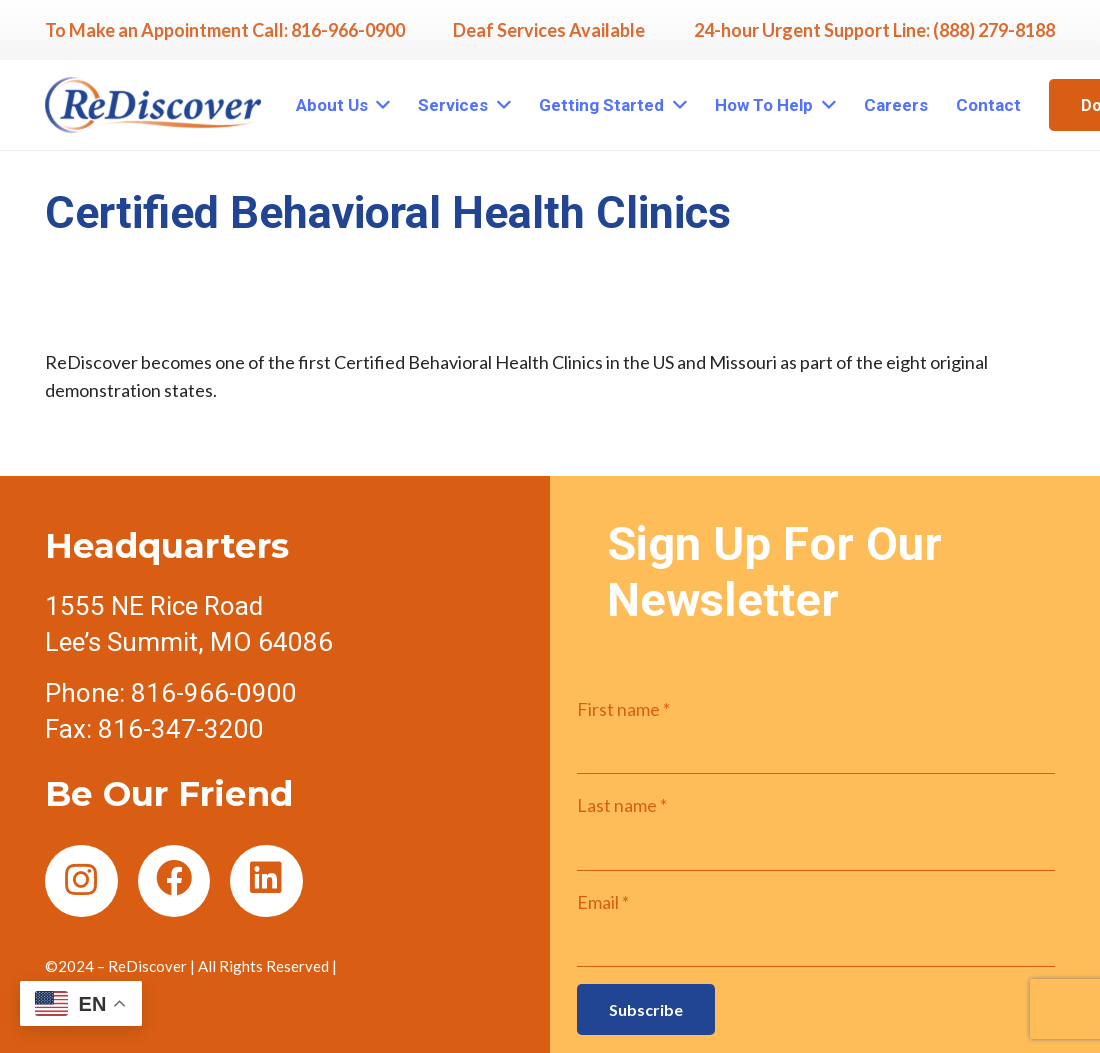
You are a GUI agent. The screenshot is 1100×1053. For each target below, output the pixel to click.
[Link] (153, 105)
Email (603, 902)
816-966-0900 (348, 30)
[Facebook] (174, 881)
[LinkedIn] (266, 881)
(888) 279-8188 (994, 30)
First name (623, 709)
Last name (622, 805)
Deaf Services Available (549, 30)
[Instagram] (81, 881)
